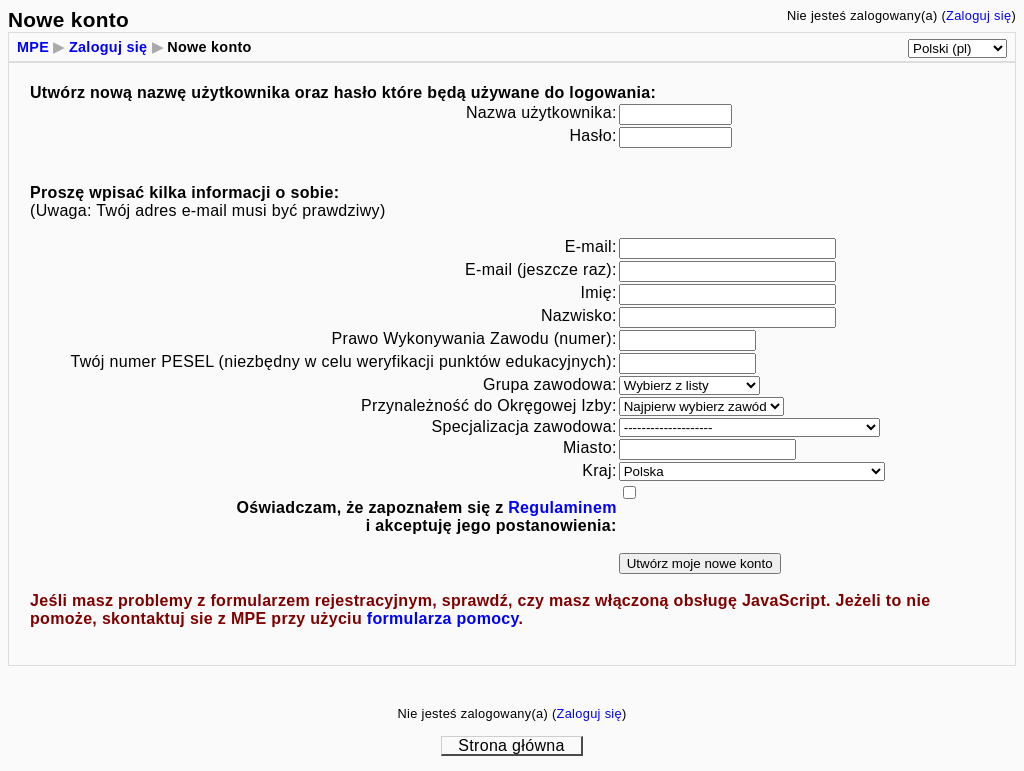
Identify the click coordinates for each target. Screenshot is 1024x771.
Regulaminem (562, 507)
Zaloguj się (978, 15)
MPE (33, 47)
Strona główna (511, 745)
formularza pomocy (443, 618)
